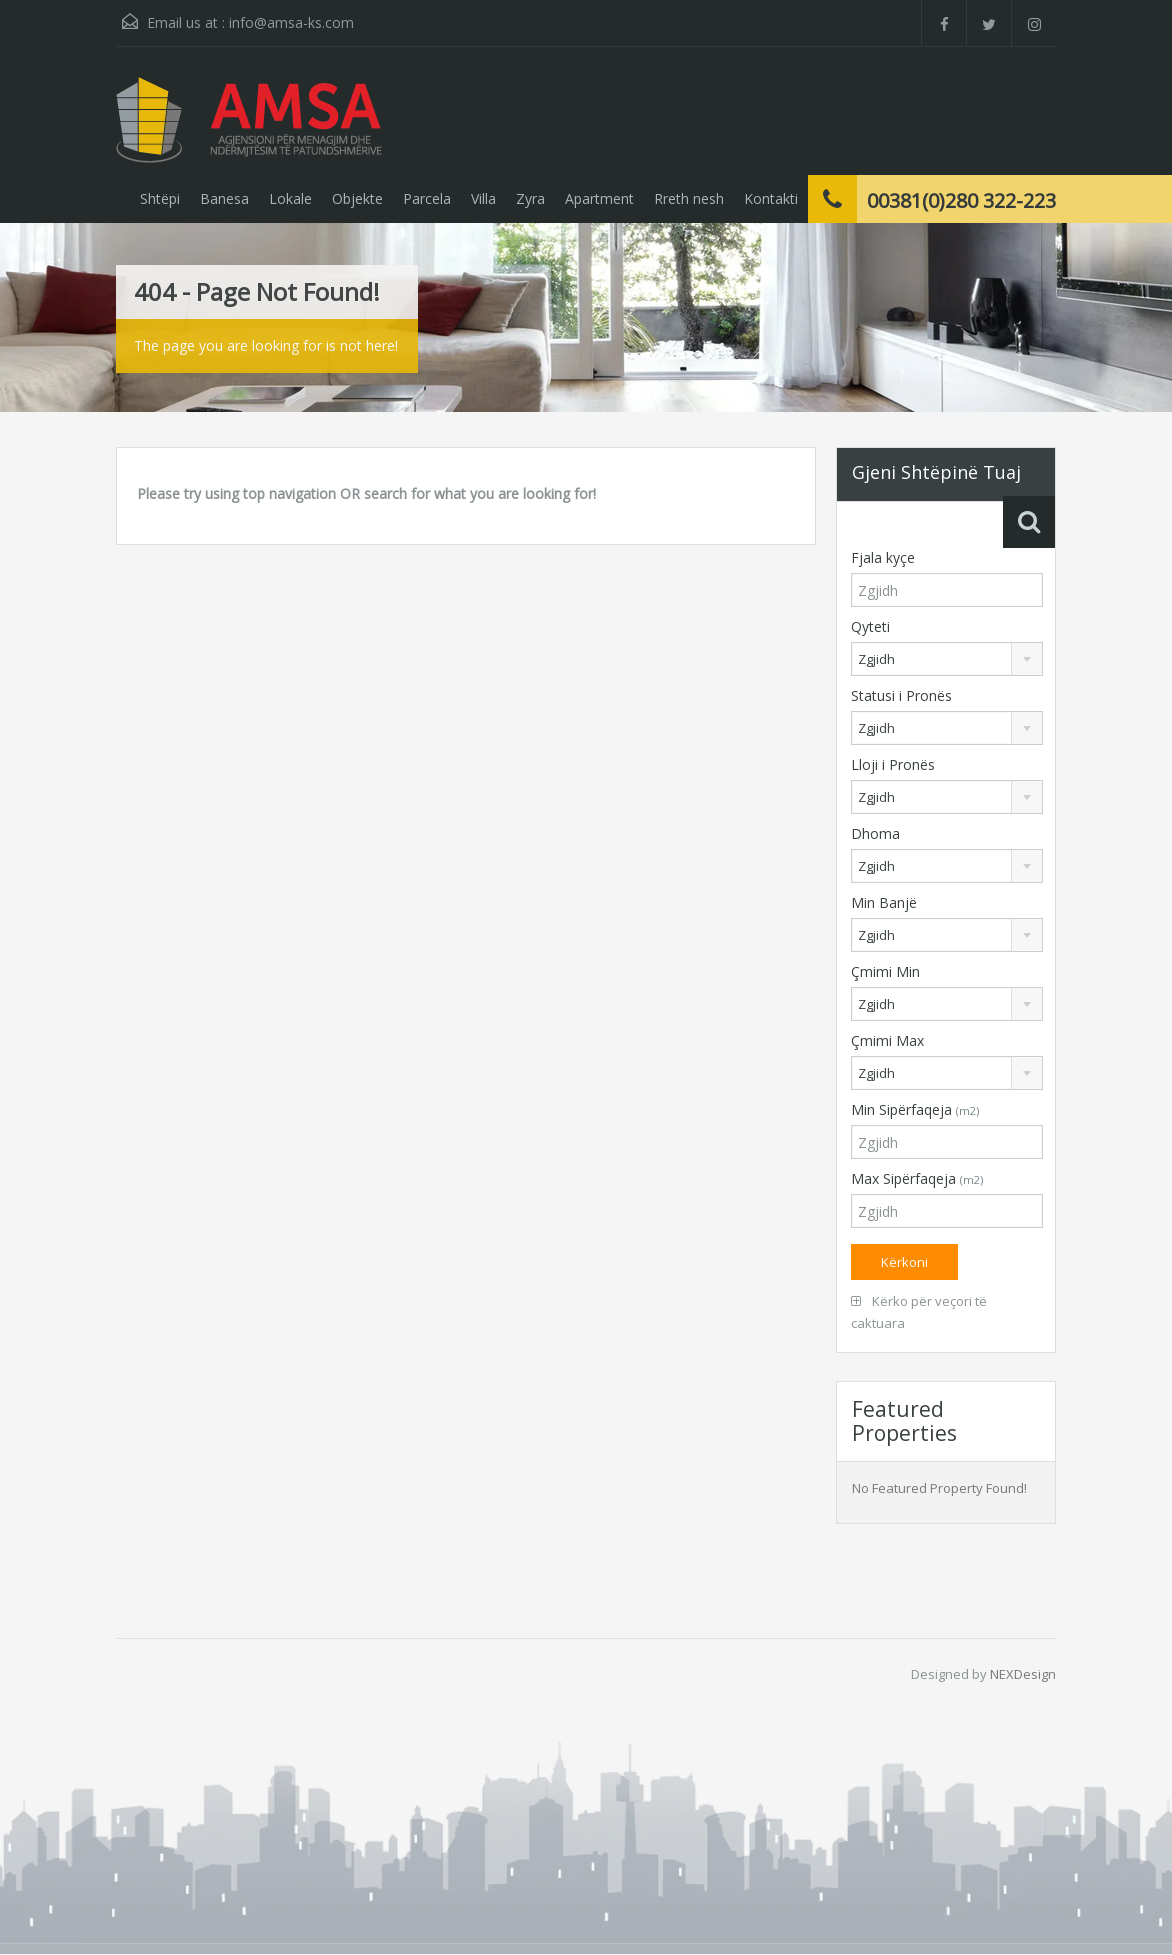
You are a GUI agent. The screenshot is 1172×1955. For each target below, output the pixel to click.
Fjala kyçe (883, 557)
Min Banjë (884, 902)
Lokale (290, 198)
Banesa (224, 198)
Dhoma (875, 833)
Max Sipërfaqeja (917, 1178)
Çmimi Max (887, 1040)
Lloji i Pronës (893, 764)
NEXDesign (1023, 1674)
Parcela (427, 198)
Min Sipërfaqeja (915, 1109)
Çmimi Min (885, 971)
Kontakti (771, 198)
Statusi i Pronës (901, 695)
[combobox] (947, 659)
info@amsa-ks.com (291, 22)
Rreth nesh (689, 198)
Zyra (530, 198)
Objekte (357, 198)
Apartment (599, 198)
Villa (483, 198)
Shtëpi (160, 198)
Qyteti (870, 626)
